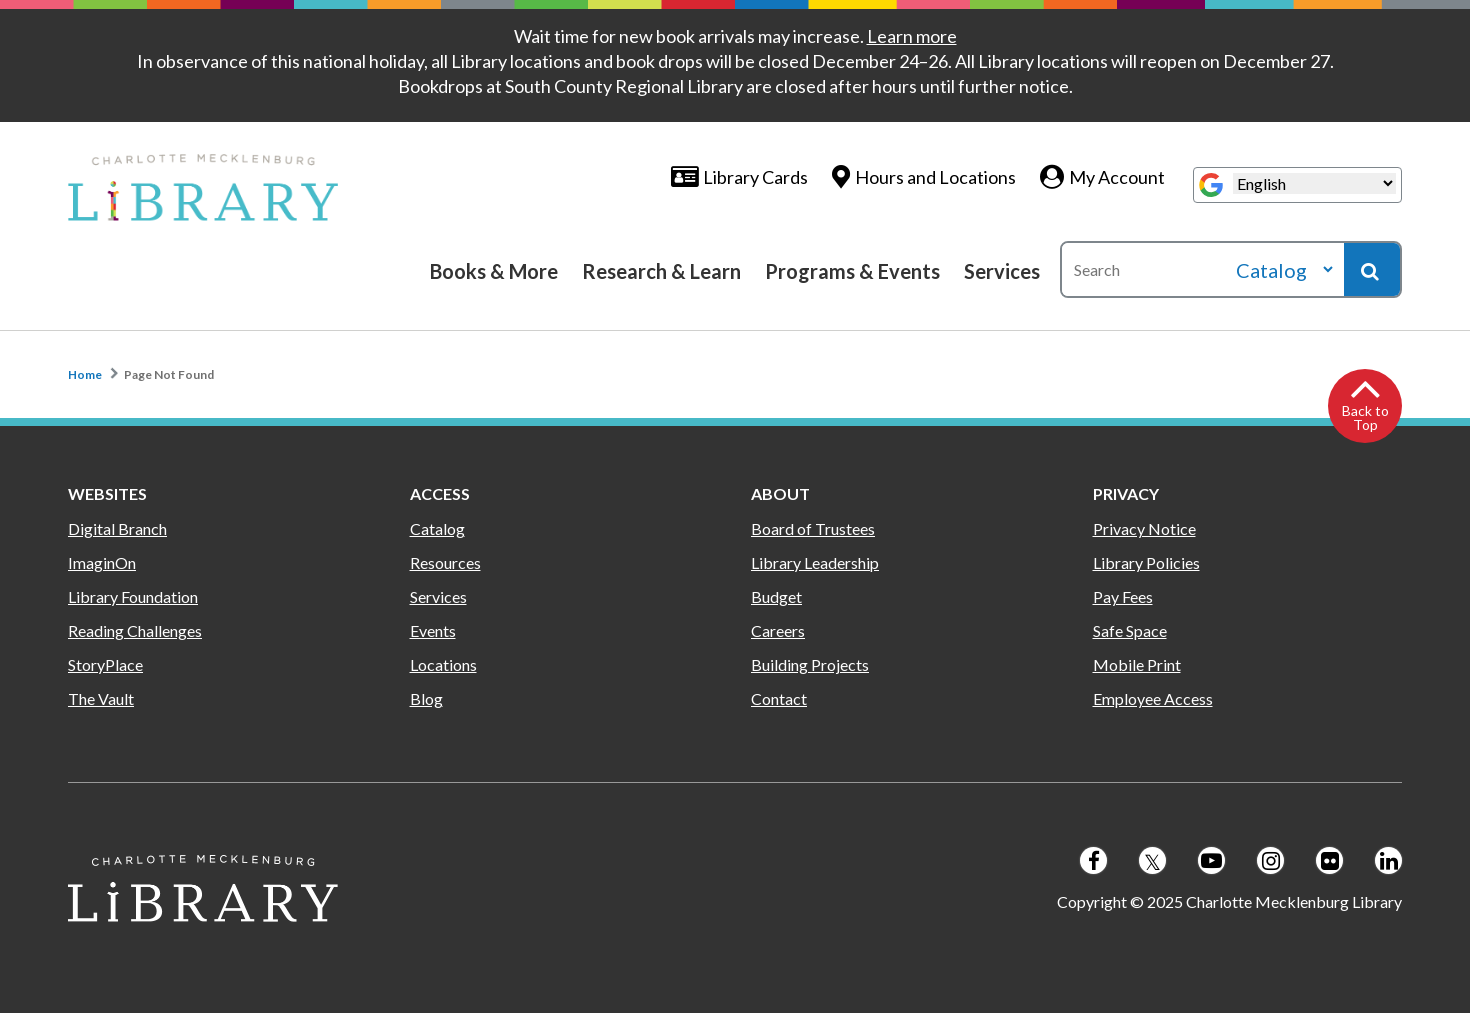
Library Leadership (815, 562)
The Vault (101, 698)
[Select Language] (1314, 183)
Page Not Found (169, 374)
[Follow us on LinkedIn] (1388, 860)
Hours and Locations (935, 177)
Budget (776, 596)
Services (1002, 271)
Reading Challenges (135, 630)
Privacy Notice (1144, 528)
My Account (1117, 177)
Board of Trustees (813, 528)
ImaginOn (102, 562)
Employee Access (1153, 698)
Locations (443, 664)
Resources (445, 562)
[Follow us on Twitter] (1152, 860)
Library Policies (1146, 562)
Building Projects (810, 664)
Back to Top (1365, 417)
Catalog (437, 528)
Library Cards (755, 177)
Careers (778, 630)
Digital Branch (117, 528)
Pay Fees (1123, 596)
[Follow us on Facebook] (1093, 860)
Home (85, 374)
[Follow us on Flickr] (1329, 860)
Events (433, 630)
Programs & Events (852, 271)
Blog (426, 698)
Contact (779, 698)
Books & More (494, 271)
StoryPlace (105, 664)
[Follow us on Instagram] (1270, 860)
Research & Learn (661, 271)
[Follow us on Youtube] (1211, 860)
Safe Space (1130, 630)
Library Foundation (133, 596)
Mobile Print (1137, 664)
